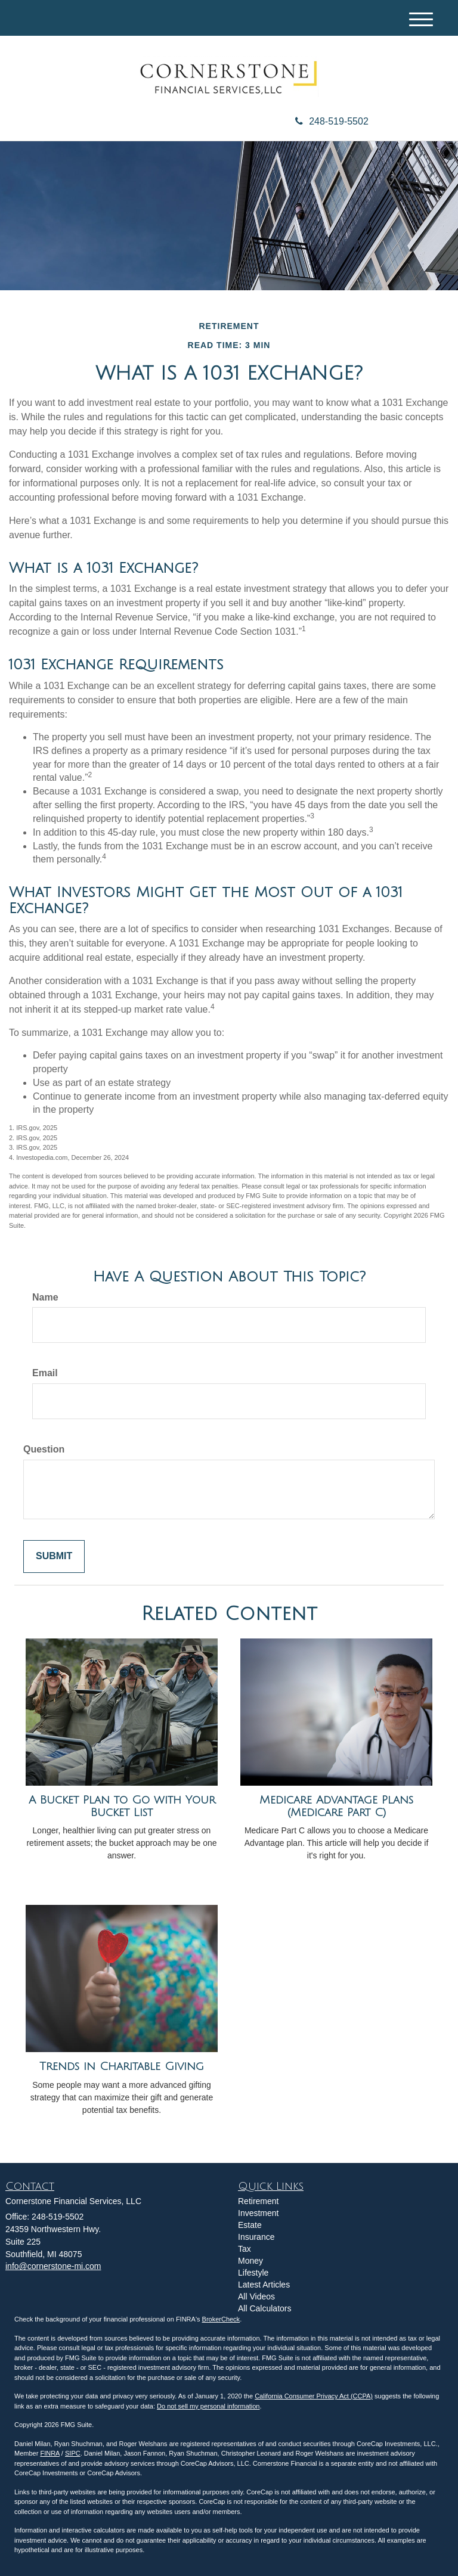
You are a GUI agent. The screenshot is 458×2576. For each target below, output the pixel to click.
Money (250, 2260)
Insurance (256, 2237)
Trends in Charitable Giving (121, 2066)
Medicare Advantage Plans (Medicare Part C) (336, 1806)
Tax (244, 2249)
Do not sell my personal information (208, 2406)
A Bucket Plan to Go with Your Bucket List (122, 1806)
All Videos (256, 2296)
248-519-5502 (332, 121)
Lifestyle (253, 2272)
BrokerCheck (221, 2319)
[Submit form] (54, 1556)
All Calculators (264, 2308)
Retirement (258, 2201)
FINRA (49, 2453)
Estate (250, 2225)
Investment (258, 2213)
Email (45, 1373)
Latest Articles (264, 2284)
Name (45, 1297)
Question (43, 1449)
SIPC (73, 2453)
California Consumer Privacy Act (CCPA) (314, 2396)
